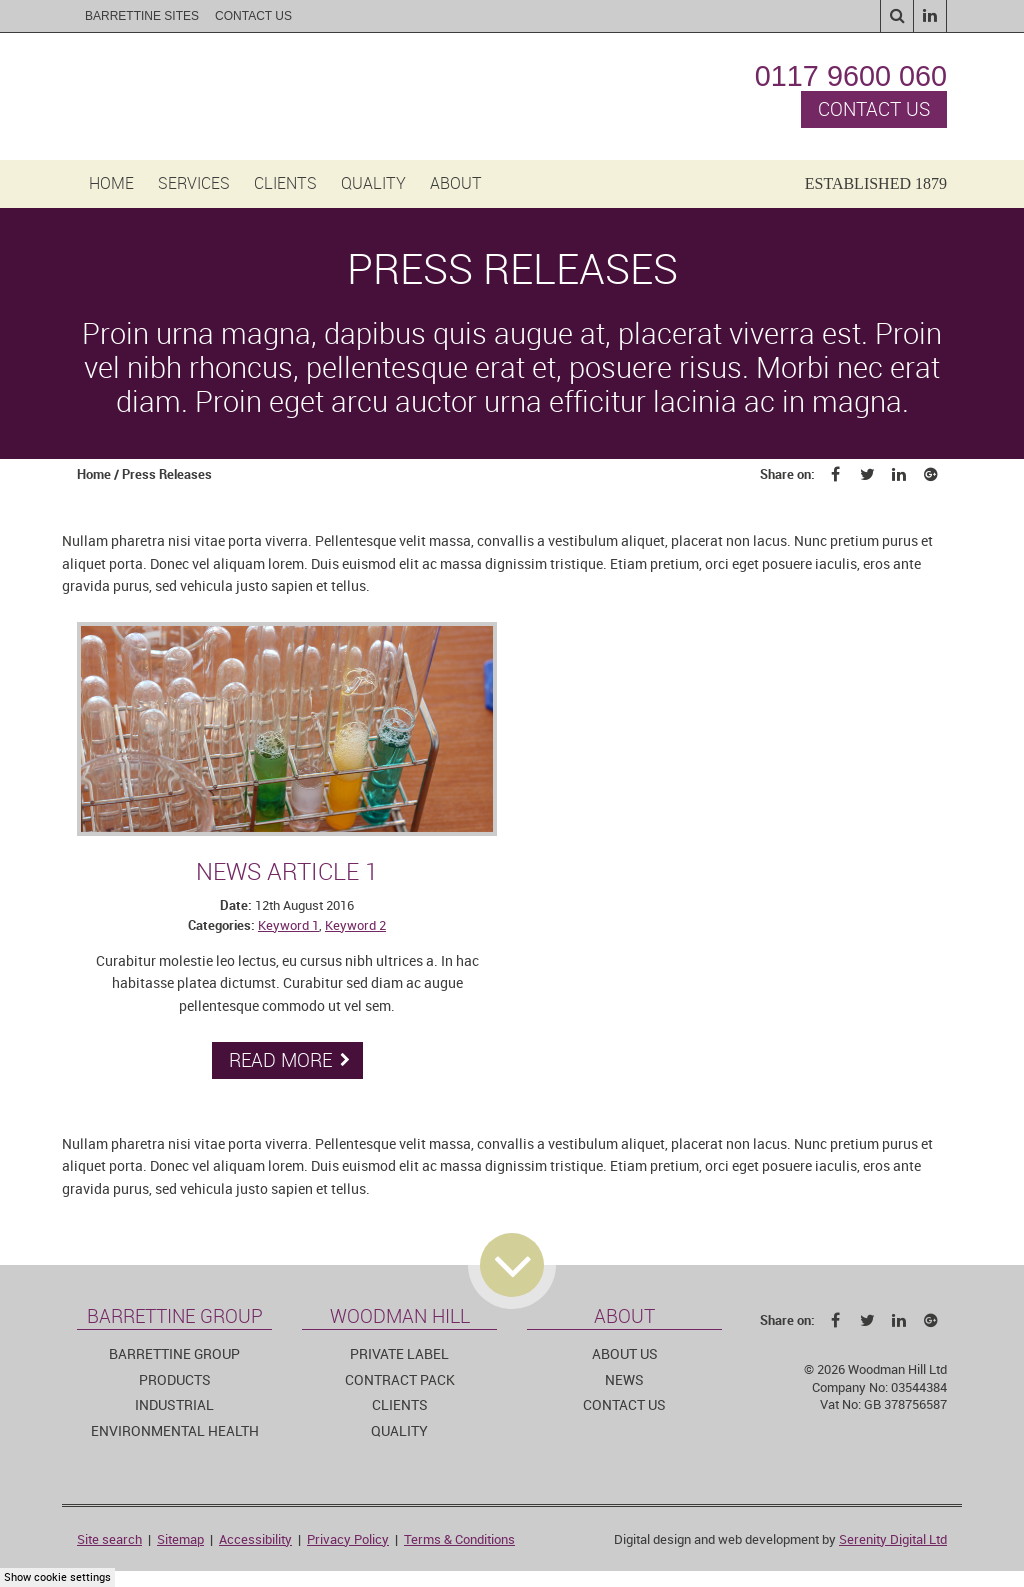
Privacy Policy (348, 1539)
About (456, 183)
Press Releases (167, 474)
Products (175, 1380)
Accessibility (255, 1539)
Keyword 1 (288, 925)
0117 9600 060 (851, 76)
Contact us (874, 109)
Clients (285, 183)
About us (625, 1354)
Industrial (174, 1405)
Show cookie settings (57, 1577)
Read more (289, 1060)
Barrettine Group (174, 1354)
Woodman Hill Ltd (205, 96)
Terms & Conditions (459, 1539)
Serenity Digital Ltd (893, 1539)
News (624, 1380)
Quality (373, 183)
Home (111, 183)
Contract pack (400, 1380)
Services (194, 183)
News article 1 (287, 872)
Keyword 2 (355, 925)
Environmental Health (175, 1431)
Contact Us (253, 16)
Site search (109, 1539)
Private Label (399, 1354)
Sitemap (180, 1539)
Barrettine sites (142, 16)
